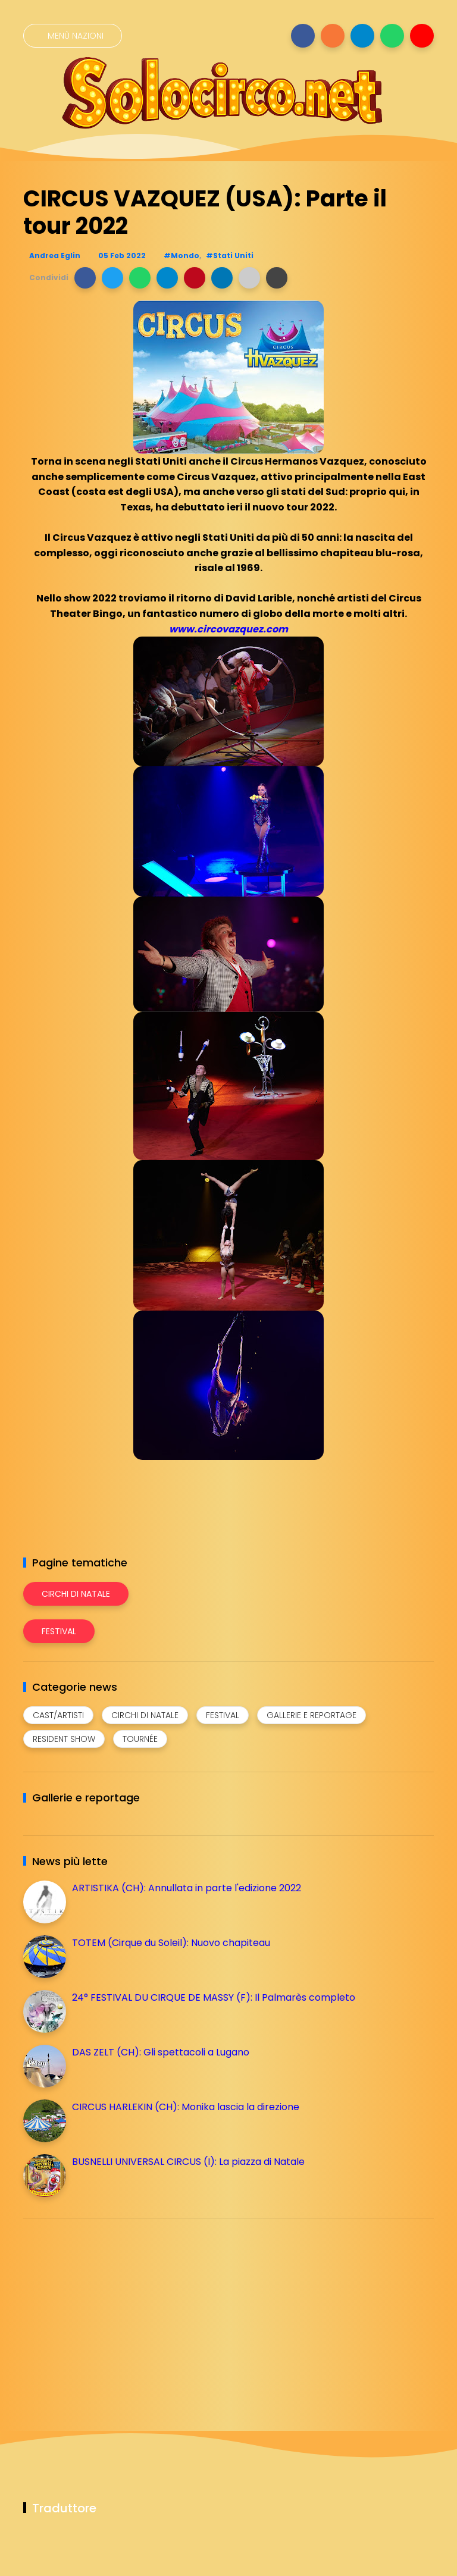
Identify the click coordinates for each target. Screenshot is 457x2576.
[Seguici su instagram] (333, 36)
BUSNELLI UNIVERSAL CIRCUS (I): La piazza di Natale (188, 2161)
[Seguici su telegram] (362, 36)
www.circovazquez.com (228, 629)
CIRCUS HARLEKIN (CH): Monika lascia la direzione (185, 2107)
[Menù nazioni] (72, 36)
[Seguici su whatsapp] (392, 36)
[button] (85, 278)
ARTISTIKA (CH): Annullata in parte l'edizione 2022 (186, 1888)
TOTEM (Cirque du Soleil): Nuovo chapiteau (171, 1943)
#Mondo (181, 255)
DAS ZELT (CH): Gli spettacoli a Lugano (160, 2052)
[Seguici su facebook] (303, 36)
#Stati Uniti (229, 255)
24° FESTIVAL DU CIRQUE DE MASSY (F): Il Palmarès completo (213, 1997)
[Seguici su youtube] (422, 36)
